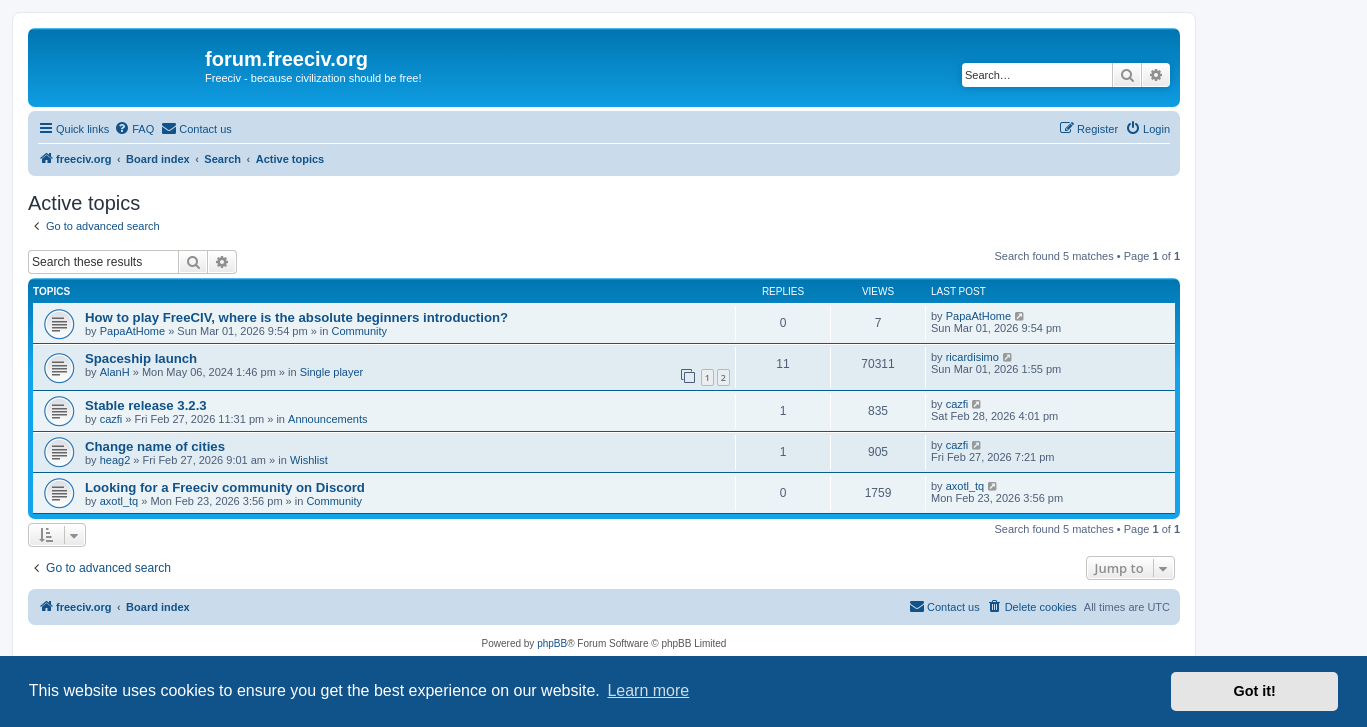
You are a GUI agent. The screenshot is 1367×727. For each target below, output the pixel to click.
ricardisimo (972, 357)
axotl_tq (119, 501)
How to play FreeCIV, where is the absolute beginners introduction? (296, 317)
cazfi (111, 419)
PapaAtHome (132, 331)
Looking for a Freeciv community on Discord (225, 487)
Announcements (328, 419)
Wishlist (309, 460)
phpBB (552, 643)
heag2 (115, 460)
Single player (332, 372)
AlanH (115, 372)
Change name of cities (155, 446)
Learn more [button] (648, 690)
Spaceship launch (141, 358)
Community (359, 331)
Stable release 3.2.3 (146, 405)
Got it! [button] (1255, 691)
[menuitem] (134, 129)
